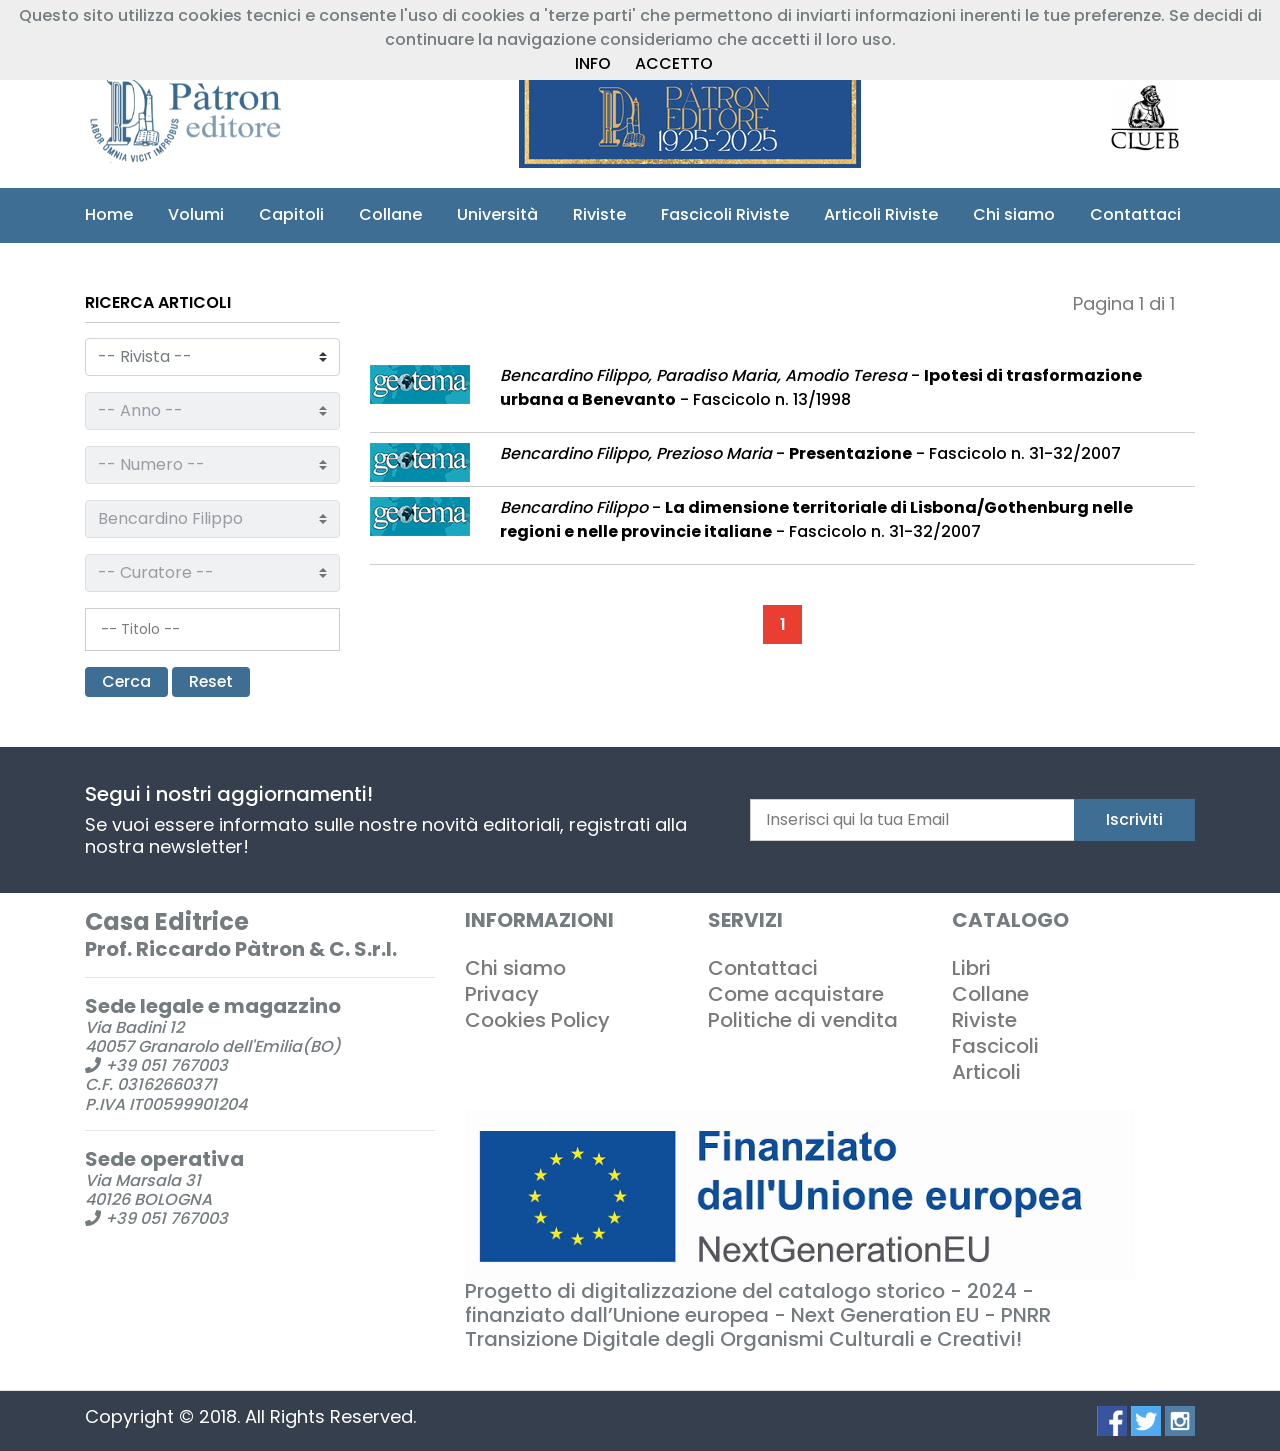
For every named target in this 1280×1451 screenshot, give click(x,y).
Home (109, 214)
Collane (390, 214)
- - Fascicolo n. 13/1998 (821, 387)
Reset (213, 681)
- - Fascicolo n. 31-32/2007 (811, 453)
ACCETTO (674, 63)
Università (497, 214)
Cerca (127, 681)
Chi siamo (1014, 214)
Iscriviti (1134, 819)
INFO (593, 63)
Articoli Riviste (881, 214)
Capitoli (291, 214)
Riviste (599, 214)
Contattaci (1135, 214)
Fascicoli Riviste (725, 214)
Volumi (196, 214)
